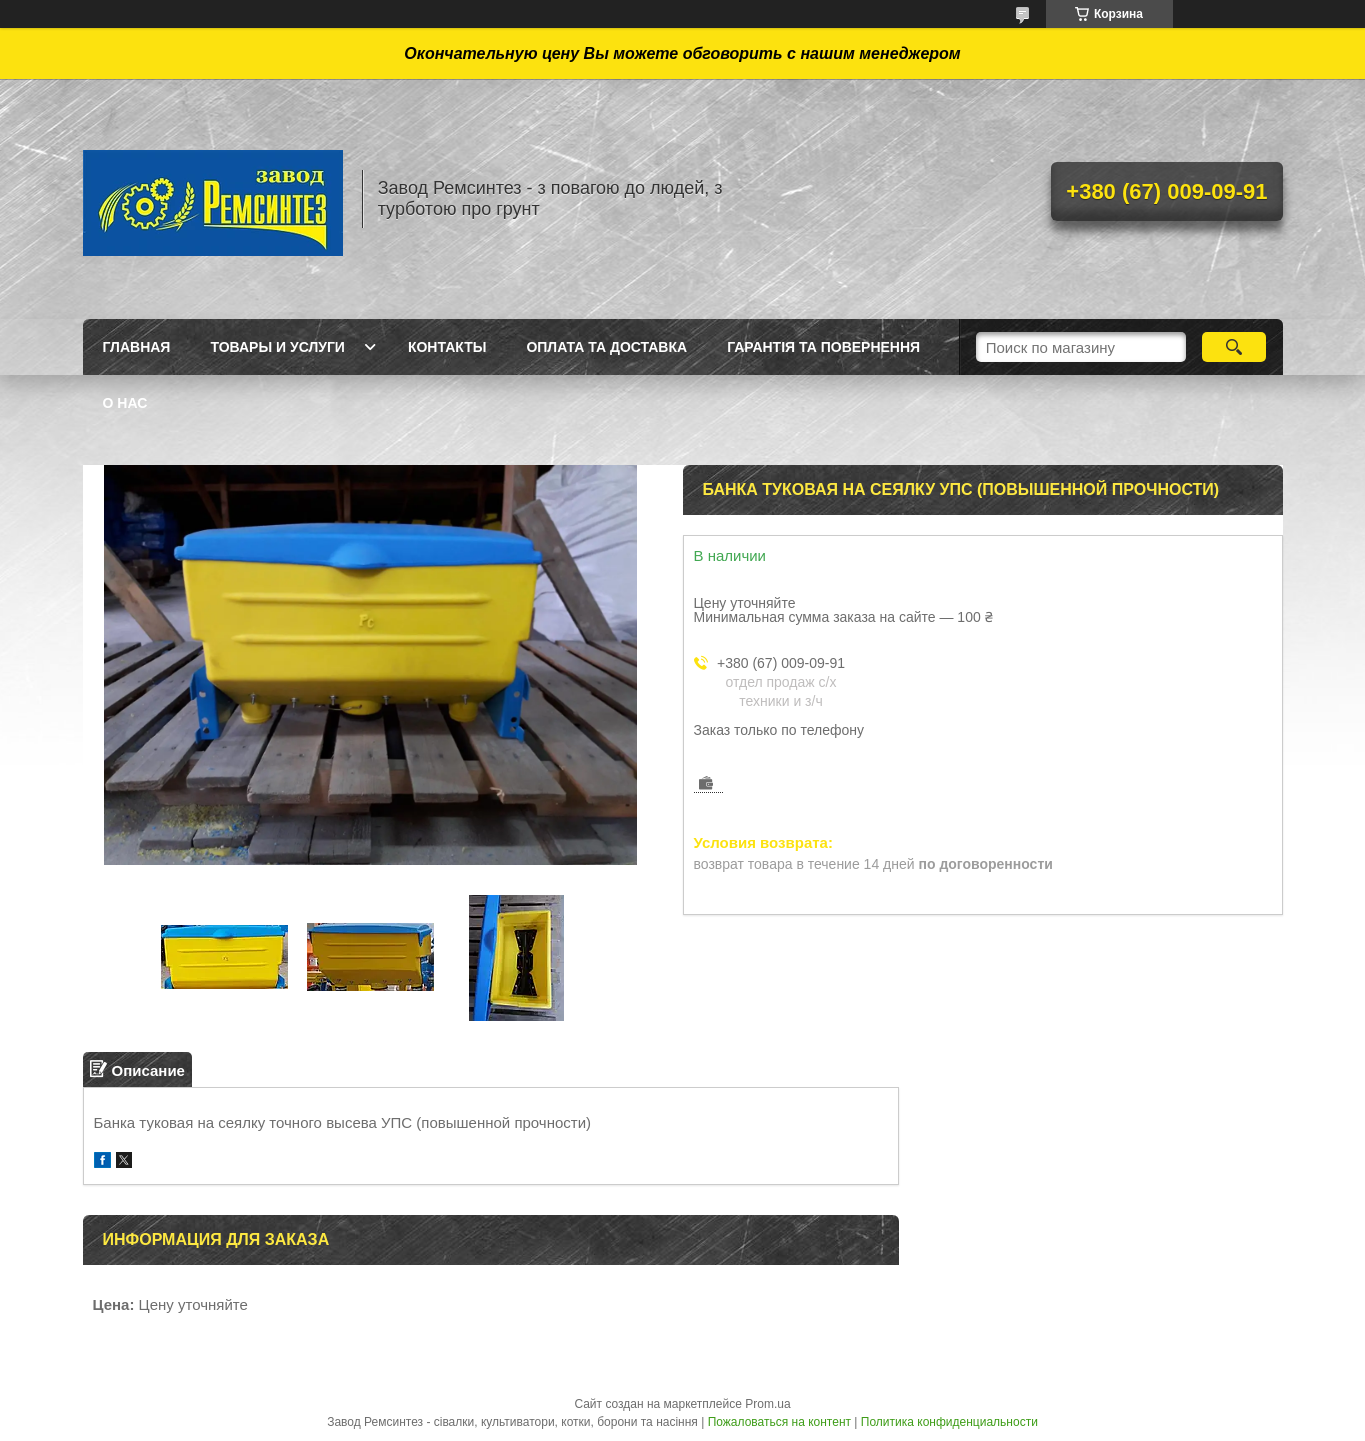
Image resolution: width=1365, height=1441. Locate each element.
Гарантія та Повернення (823, 347)
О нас (125, 403)
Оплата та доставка (606, 347)
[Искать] (1234, 347)
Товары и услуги (277, 347)
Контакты (447, 347)
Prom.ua (767, 1404)
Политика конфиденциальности (949, 1422)
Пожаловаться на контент (779, 1422)
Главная (137, 347)
